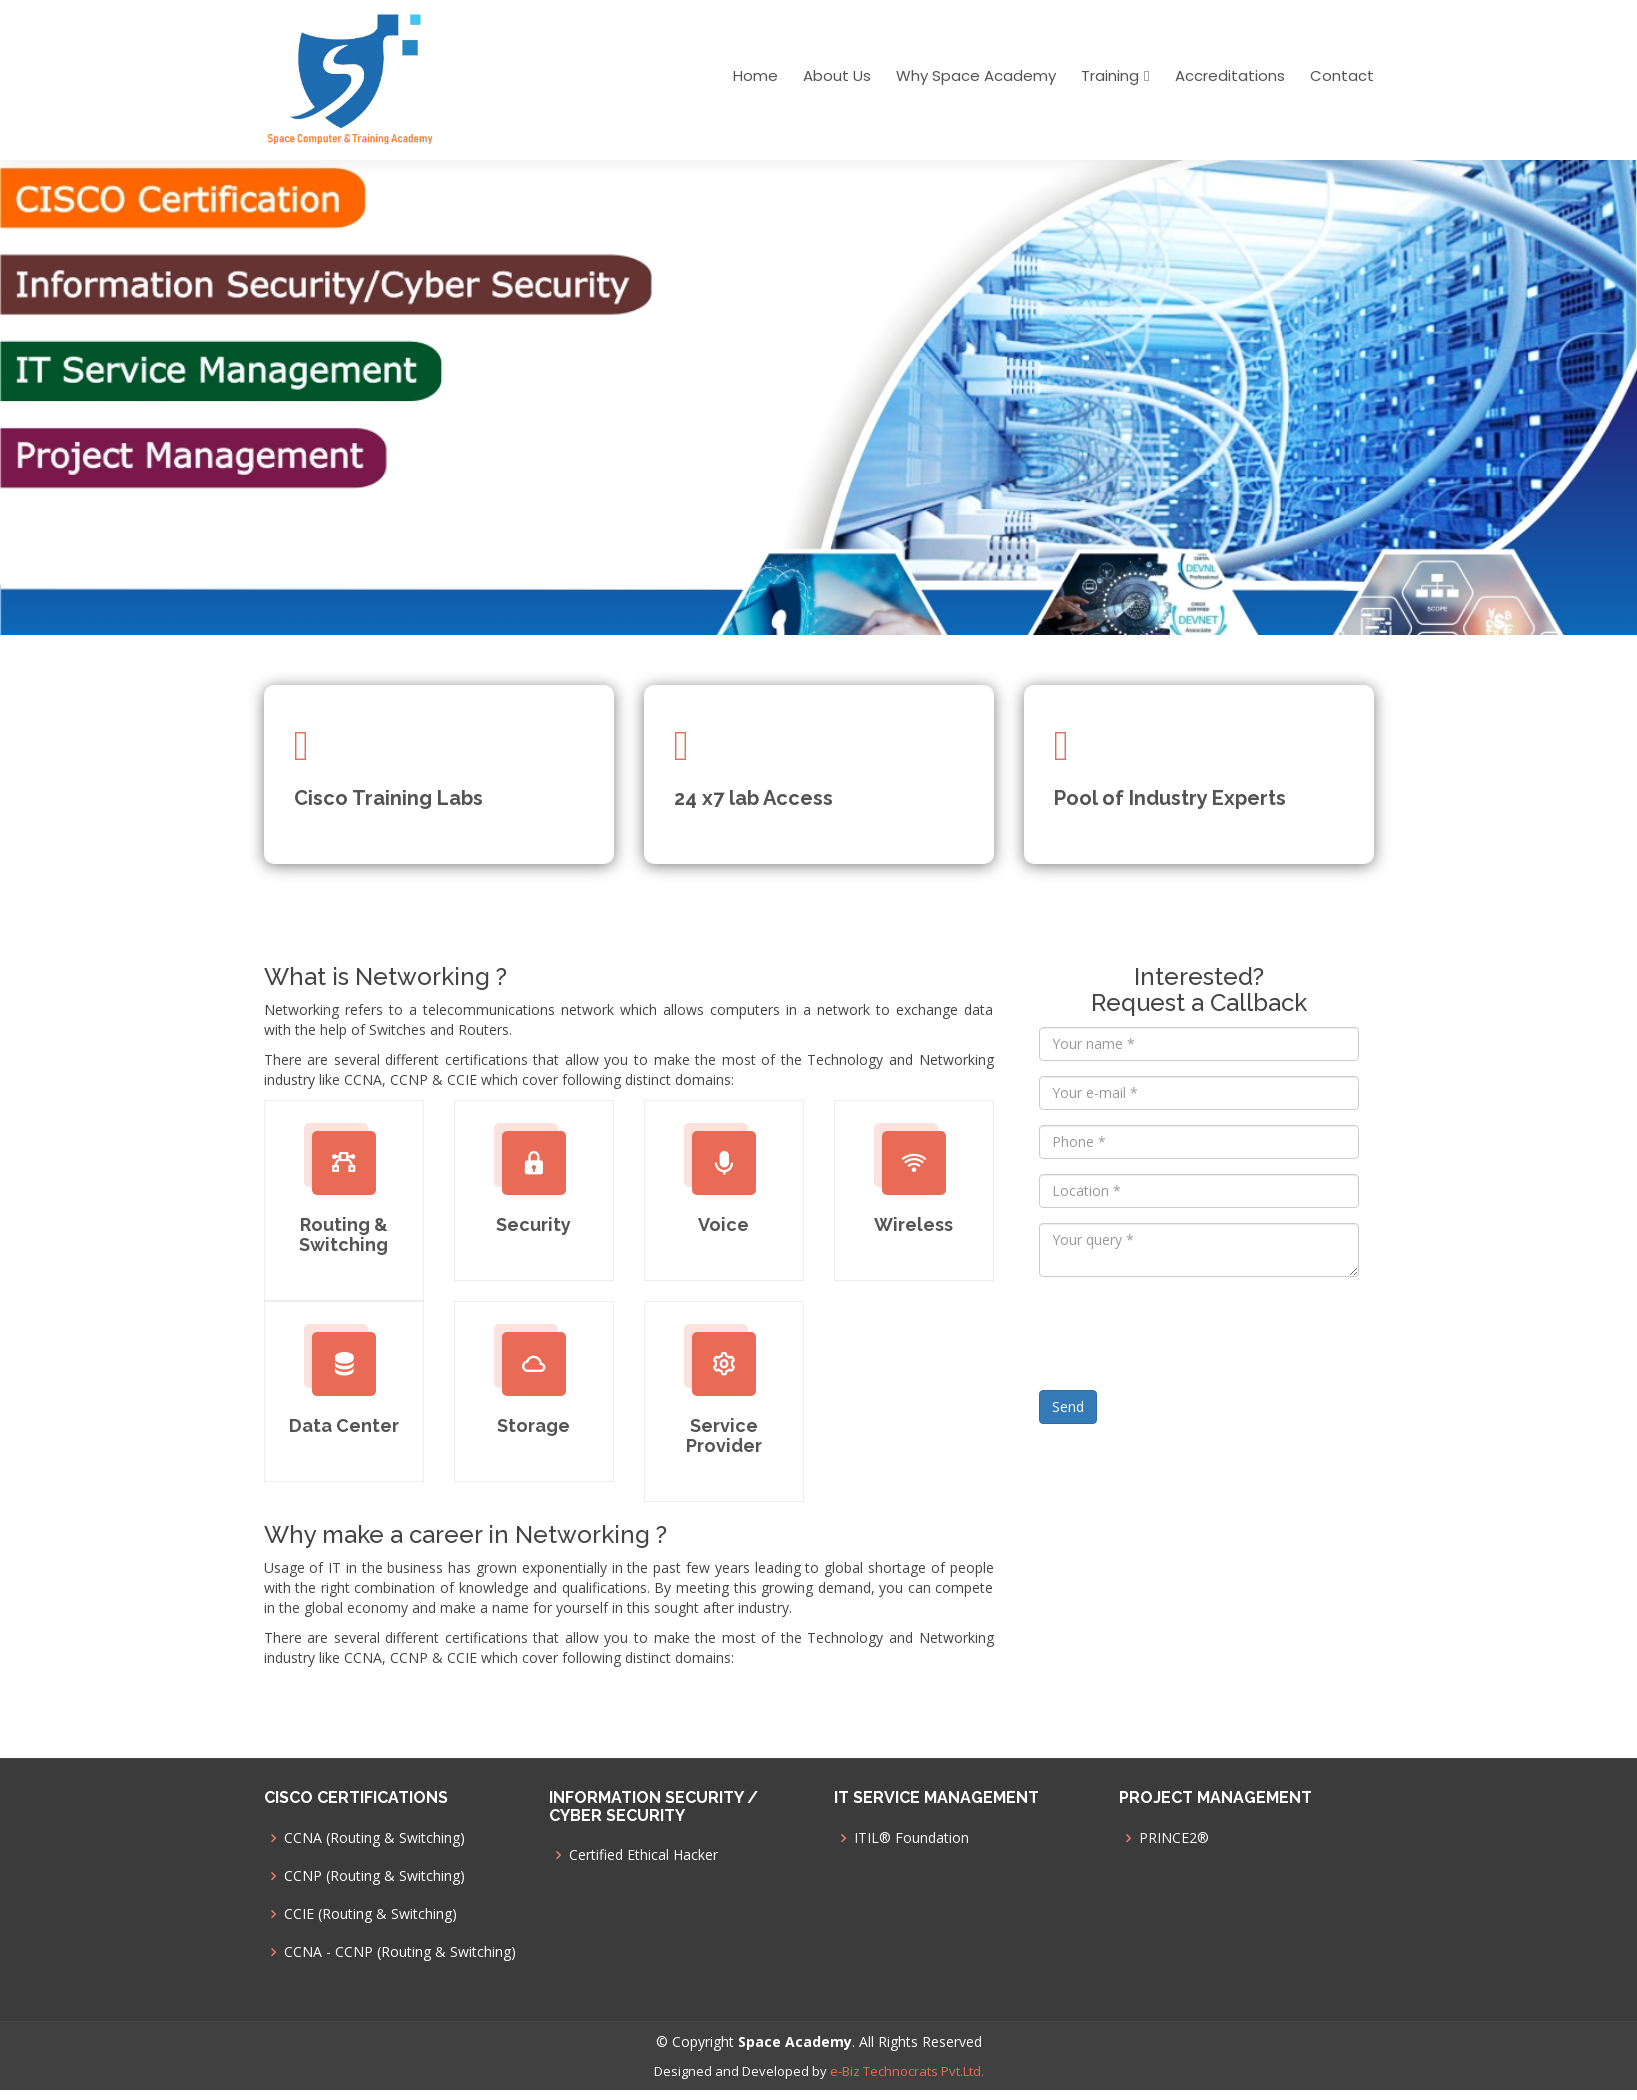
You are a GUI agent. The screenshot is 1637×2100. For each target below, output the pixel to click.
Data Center (344, 1425)
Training (1110, 75)
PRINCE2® (1174, 1838)
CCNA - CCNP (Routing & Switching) (400, 1952)
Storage (533, 1425)
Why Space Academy (976, 75)
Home (755, 75)
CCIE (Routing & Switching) (370, 1914)
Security (533, 1224)
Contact (1342, 75)
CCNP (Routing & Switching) (374, 1876)
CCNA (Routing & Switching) (374, 1838)
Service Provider (724, 1435)
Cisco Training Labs (388, 798)
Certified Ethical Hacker (643, 1855)
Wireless (913, 1224)
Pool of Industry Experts (1170, 798)
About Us (837, 75)
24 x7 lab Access (753, 798)
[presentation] (1191, 1331)
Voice (723, 1224)
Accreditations (1230, 75)
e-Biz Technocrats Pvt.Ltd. (907, 2071)
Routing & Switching (343, 1234)
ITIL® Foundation (911, 1838)
